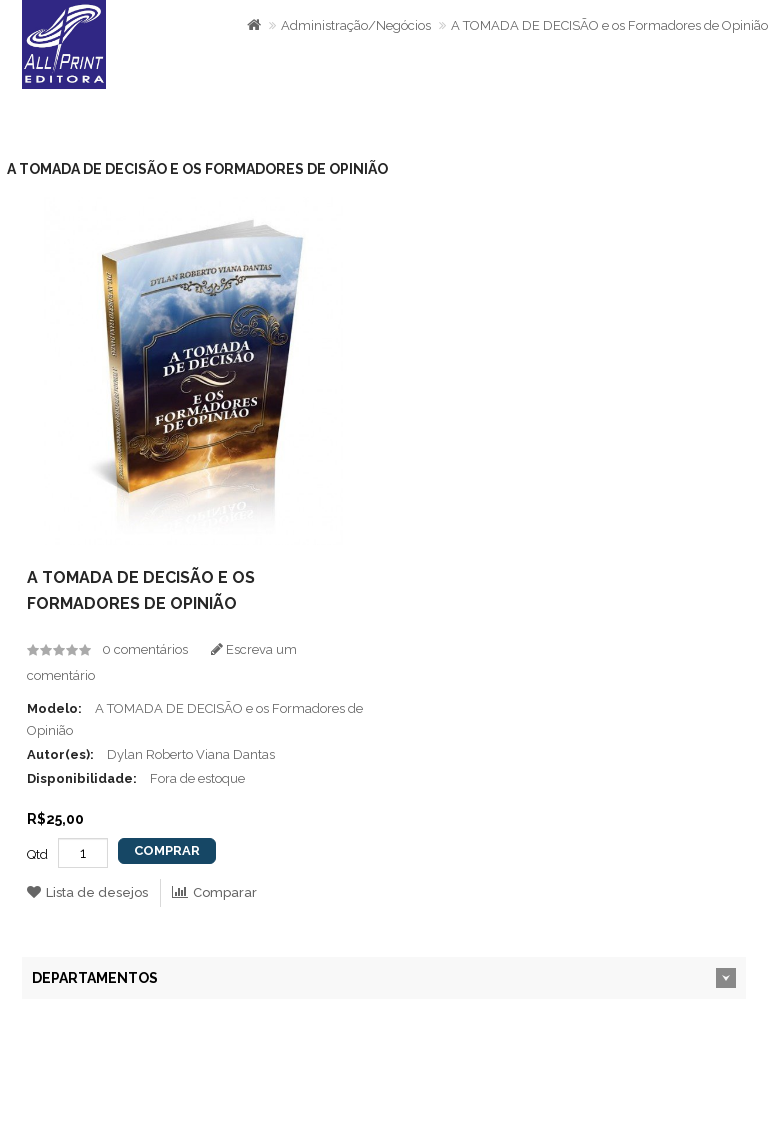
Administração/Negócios (356, 25)
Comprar (167, 850)
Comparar (214, 892)
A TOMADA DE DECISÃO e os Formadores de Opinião (609, 25)
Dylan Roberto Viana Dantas (191, 754)
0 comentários (145, 649)
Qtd (37, 854)
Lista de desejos (87, 892)
